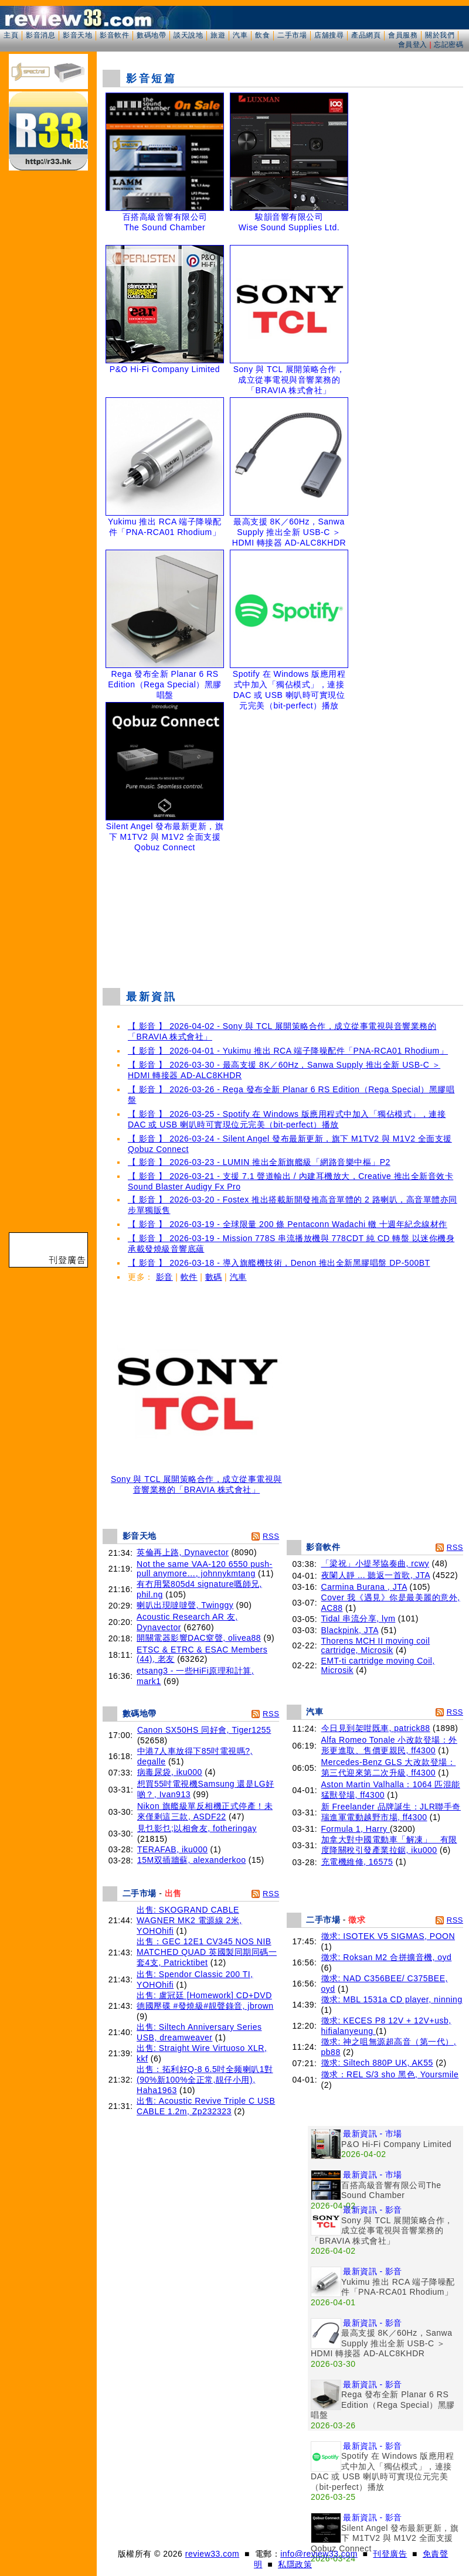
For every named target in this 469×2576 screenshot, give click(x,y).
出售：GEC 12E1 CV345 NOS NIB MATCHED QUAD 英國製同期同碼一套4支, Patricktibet (207, 1952)
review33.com (212, 2553)
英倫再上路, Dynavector (183, 1552)
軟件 (189, 1277)
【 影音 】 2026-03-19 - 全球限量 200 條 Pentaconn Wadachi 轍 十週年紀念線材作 (287, 1224)
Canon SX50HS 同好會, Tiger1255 (204, 1730)
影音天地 (77, 35)
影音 (164, 1277)
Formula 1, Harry (355, 1829)
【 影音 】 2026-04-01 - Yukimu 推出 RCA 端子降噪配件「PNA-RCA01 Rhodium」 (288, 1050)
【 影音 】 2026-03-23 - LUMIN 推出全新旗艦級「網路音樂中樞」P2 (259, 1162)
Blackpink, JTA (350, 1630)
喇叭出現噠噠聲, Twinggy (185, 1605)
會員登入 (412, 44)
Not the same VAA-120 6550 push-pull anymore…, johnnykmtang (205, 1568)
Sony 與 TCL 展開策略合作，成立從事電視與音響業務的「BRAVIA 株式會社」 (196, 1480)
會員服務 (402, 35)
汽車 (240, 35)
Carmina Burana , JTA (364, 1587)
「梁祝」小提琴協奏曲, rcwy (375, 1563)
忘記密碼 (448, 44)
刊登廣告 (390, 2553)
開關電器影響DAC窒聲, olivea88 (199, 1638)
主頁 (11, 35)
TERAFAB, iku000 (172, 1849)
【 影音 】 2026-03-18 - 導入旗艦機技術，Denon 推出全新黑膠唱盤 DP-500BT (279, 1262)
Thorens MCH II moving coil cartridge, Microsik (375, 1645)
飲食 (262, 35)
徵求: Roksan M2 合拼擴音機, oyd (386, 1957)
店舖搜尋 (329, 35)
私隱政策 (295, 2564)
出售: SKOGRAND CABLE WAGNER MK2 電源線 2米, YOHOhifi (189, 1920)
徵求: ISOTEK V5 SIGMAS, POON (388, 1936)
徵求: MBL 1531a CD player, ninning (392, 1999)
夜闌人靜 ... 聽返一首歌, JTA (375, 1575)
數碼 (213, 1277)
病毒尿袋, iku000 (169, 1772)
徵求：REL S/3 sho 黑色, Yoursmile (390, 2074)
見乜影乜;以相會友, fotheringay (197, 1828)
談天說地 (188, 35)
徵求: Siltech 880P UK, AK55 (377, 2062)
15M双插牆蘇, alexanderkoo (191, 1860)
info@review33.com (319, 2553)
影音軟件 (114, 35)
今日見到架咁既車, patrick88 (375, 1728)
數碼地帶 (151, 35)
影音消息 (40, 35)
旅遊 (217, 35)
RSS (271, 1536)
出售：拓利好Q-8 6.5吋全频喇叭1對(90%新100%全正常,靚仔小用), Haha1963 (205, 2079)
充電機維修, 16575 (357, 1861)
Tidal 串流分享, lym (358, 1618)
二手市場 (292, 35)
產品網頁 (365, 35)
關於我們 (439, 35)
